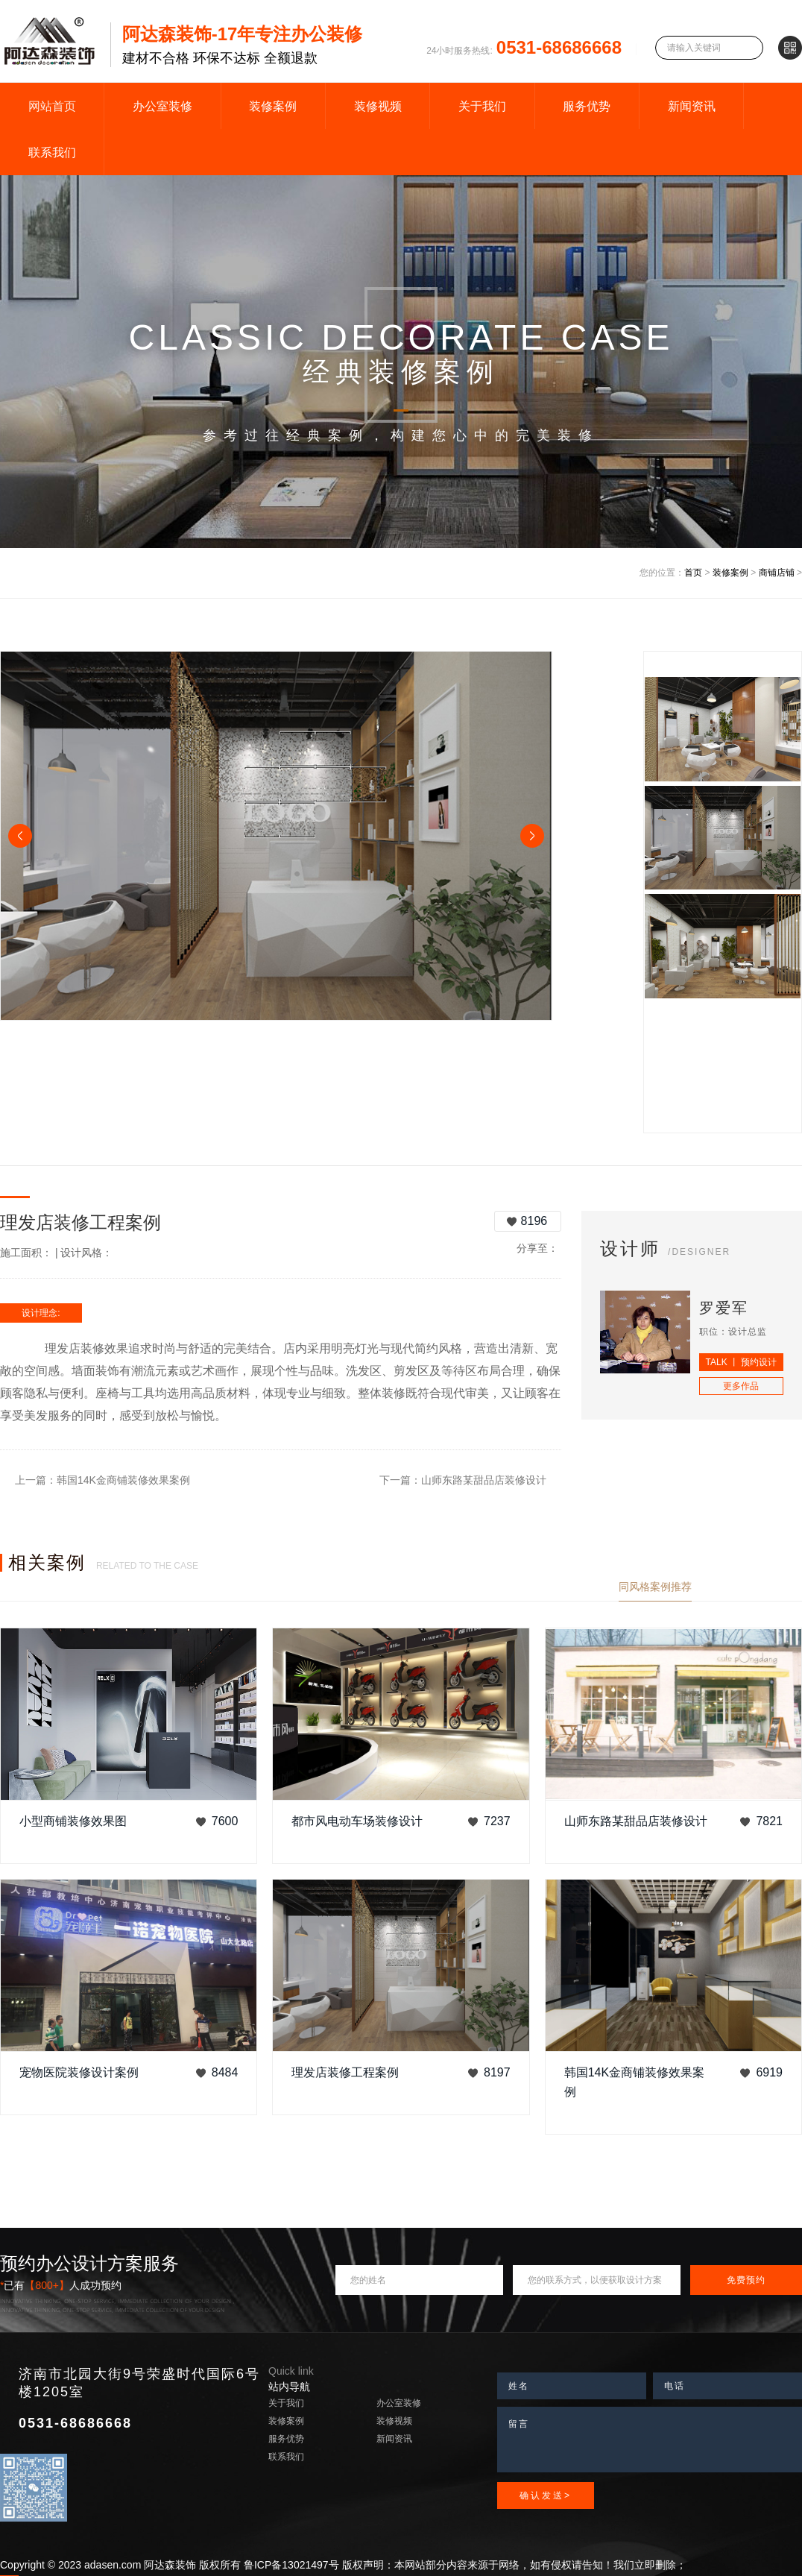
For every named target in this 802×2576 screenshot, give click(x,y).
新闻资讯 (692, 106)
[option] (276, 836)
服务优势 (586, 106)
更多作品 (741, 1386)
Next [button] (532, 836)
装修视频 (378, 106)
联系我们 (52, 152)
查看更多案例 (770, 1587)
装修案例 (273, 106)
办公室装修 (162, 106)
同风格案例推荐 (655, 1587)
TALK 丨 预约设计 (741, 1362)
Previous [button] (20, 836)
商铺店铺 (777, 572)
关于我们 (482, 106)
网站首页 (52, 106)
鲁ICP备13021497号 (291, 2565)
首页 (693, 572)
